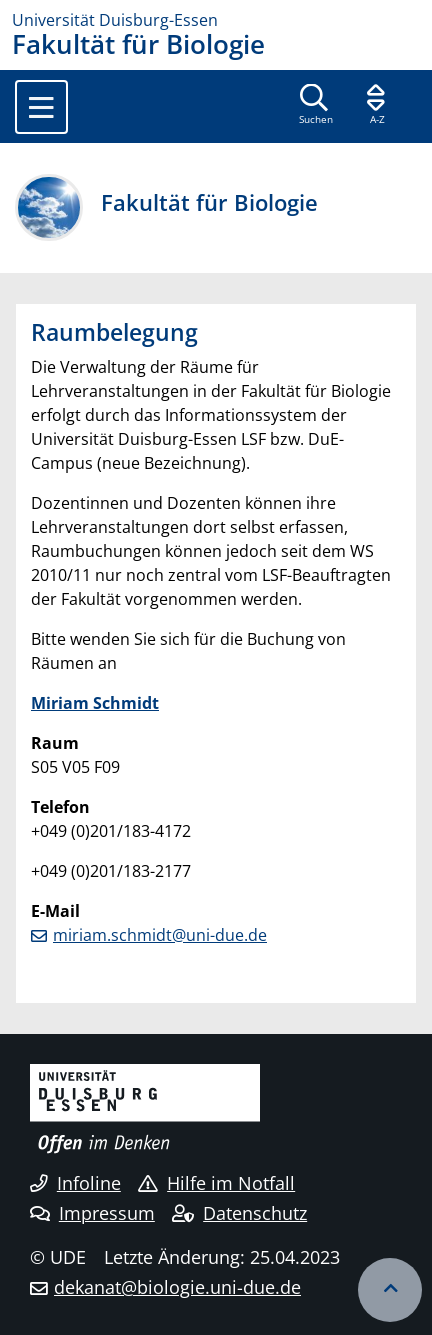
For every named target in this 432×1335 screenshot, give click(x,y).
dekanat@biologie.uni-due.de (177, 1287)
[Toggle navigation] (41, 107)
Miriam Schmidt (95, 703)
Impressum (92, 1213)
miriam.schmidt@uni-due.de (160, 935)
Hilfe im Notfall (216, 1183)
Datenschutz (239, 1213)
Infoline (75, 1183)
